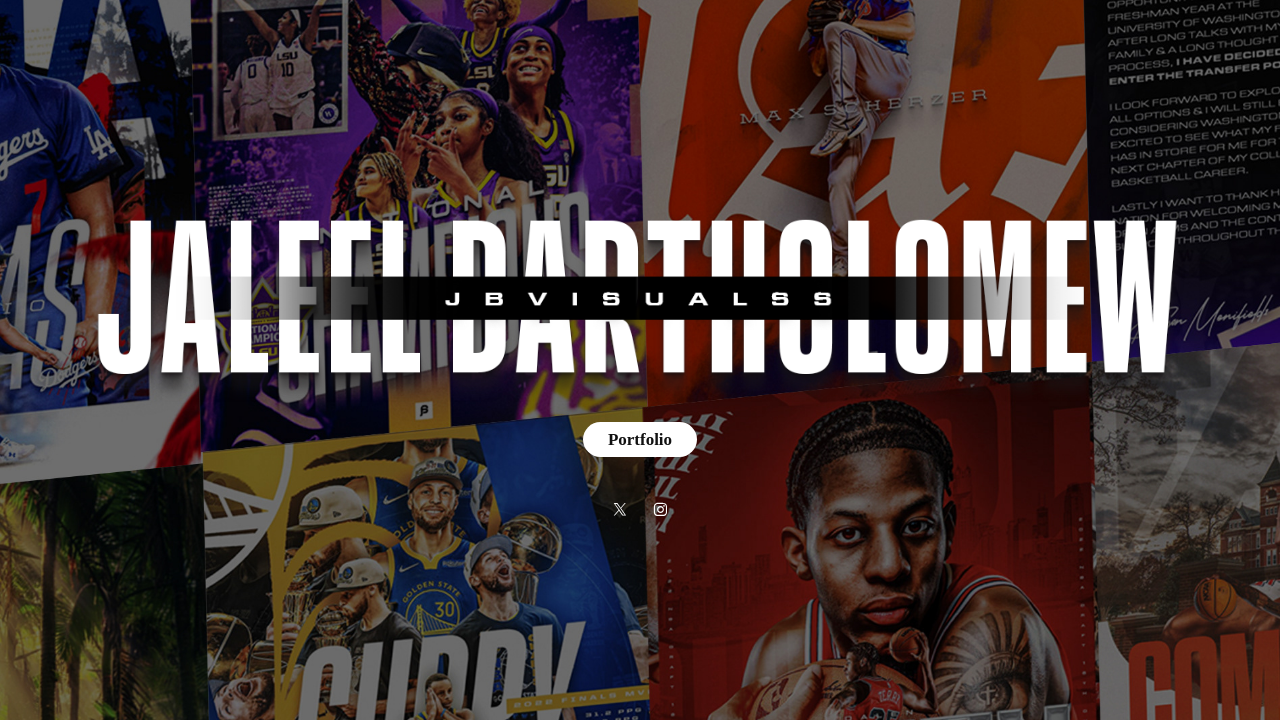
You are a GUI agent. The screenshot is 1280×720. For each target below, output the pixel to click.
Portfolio (640, 439)
